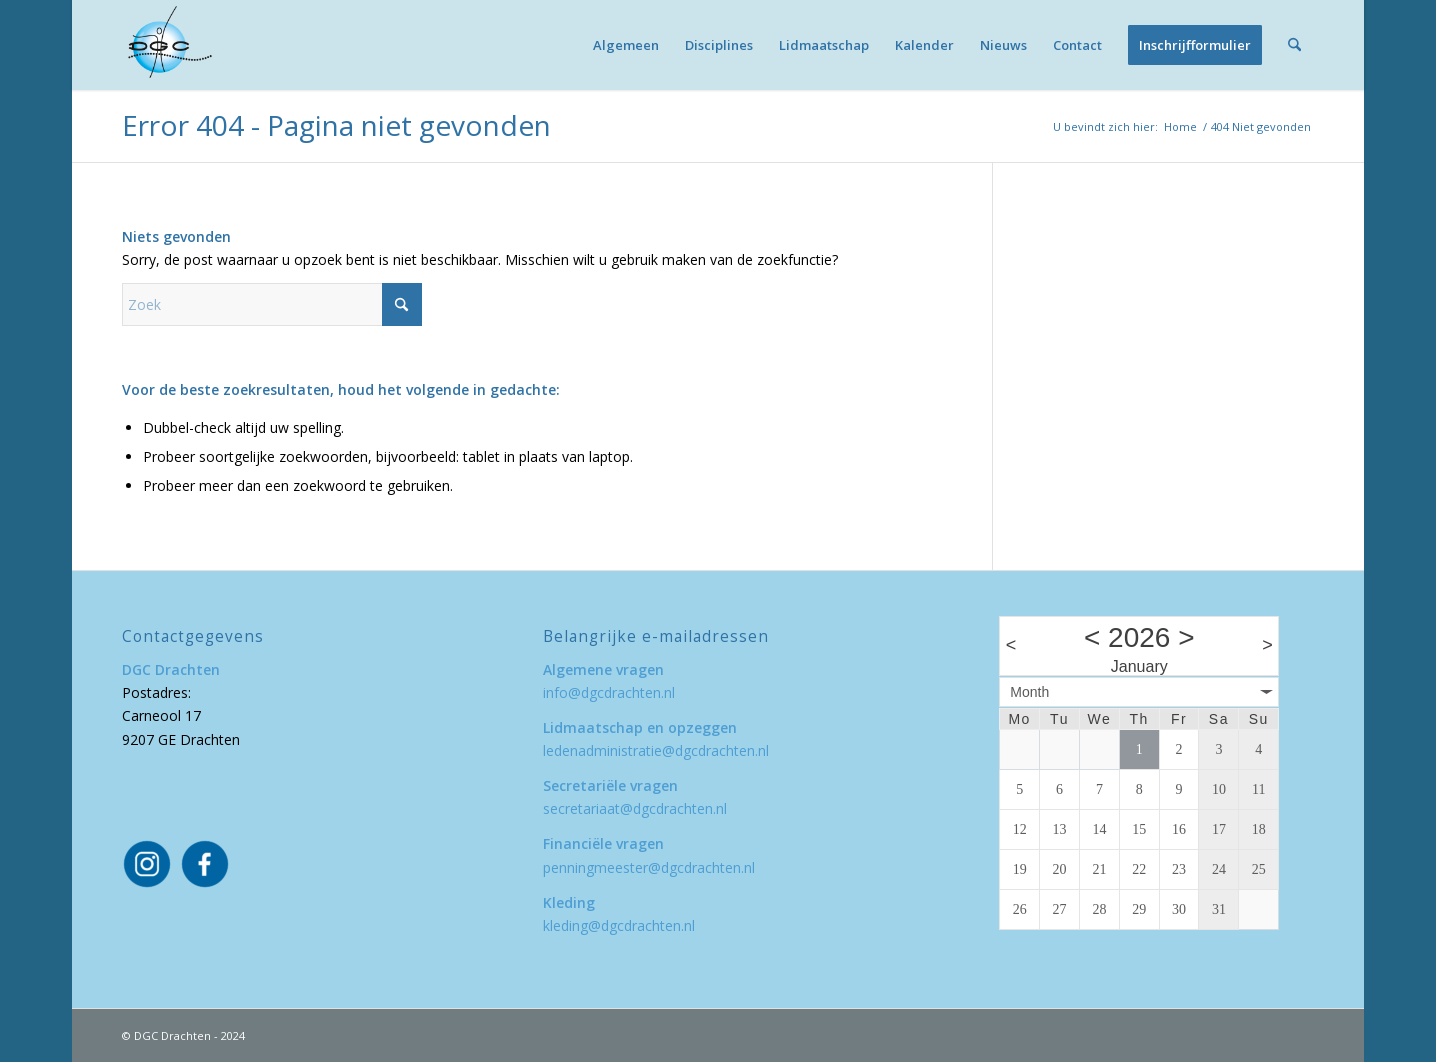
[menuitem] (626, 45)
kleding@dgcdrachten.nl (619, 925)
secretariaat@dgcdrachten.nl (635, 808)
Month (1029, 692)
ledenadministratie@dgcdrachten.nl (656, 750)
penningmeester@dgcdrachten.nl (649, 867)
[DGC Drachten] (167, 45)
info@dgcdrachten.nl (609, 692)
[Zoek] (1294, 45)
